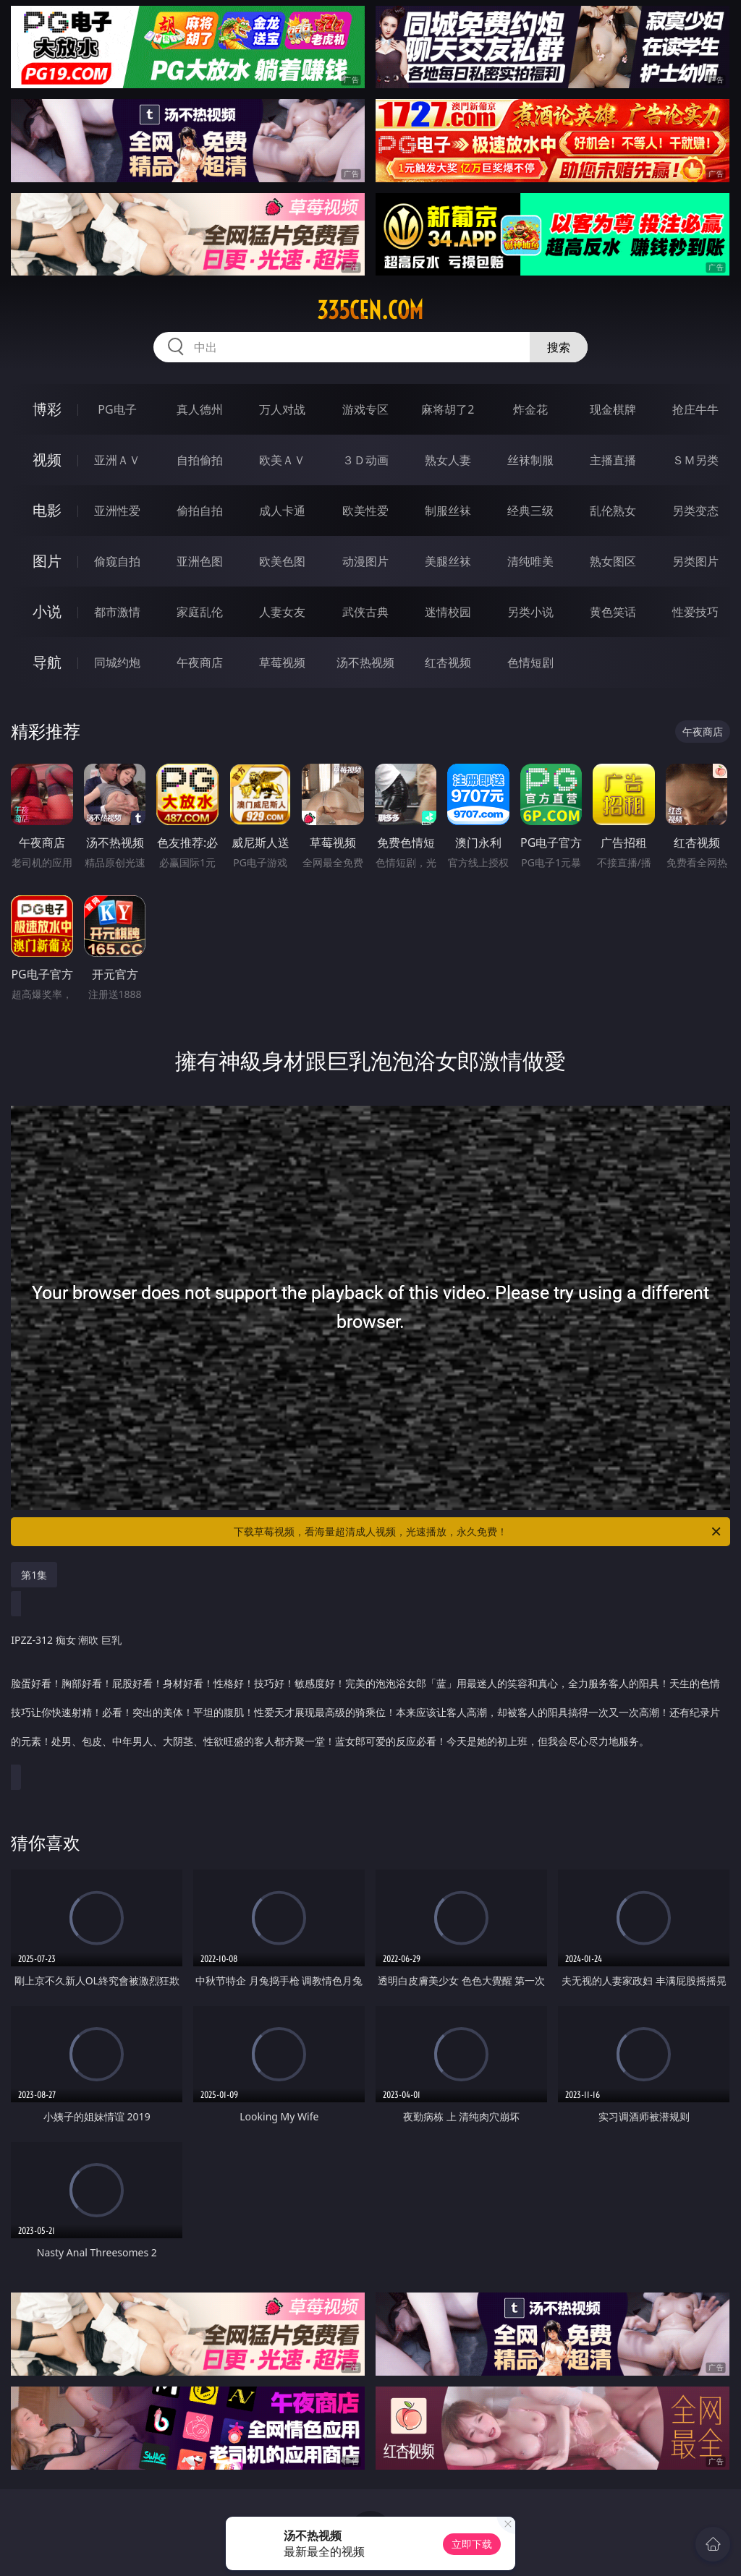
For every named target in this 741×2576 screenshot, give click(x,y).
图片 (47, 561)
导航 (47, 662)
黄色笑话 (613, 612)
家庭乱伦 (200, 612)
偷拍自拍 (200, 511)
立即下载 (472, 2544)
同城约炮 (117, 662)
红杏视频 (448, 662)
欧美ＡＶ (282, 460)
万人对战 (282, 409)
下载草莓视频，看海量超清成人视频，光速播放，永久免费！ (478, 1531)
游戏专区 (365, 409)
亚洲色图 (200, 561)
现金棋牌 (613, 409)
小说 (47, 611)
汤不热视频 (365, 662)
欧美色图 (282, 561)
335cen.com (370, 310)
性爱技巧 (695, 612)
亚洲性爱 (117, 511)
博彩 (47, 409)
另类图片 (695, 561)
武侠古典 (365, 612)
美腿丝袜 (448, 561)
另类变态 (695, 511)
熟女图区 (613, 561)
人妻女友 (282, 612)
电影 (47, 510)
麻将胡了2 (447, 409)
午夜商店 (200, 662)
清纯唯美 (530, 561)
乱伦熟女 (613, 511)
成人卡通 (282, 511)
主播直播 (613, 460)
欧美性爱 (365, 511)
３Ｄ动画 (365, 460)
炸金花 (530, 409)
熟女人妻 (448, 460)
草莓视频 (282, 662)
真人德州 (200, 409)
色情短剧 (530, 662)
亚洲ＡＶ (117, 460)
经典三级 (530, 511)
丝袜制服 (530, 460)
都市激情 (117, 612)
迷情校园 (448, 612)
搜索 (558, 347)
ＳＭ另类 (695, 460)
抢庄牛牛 (695, 409)
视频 (47, 459)
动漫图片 (365, 561)
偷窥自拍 (117, 561)
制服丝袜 (448, 511)
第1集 (34, 1575)
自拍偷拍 (200, 460)
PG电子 (117, 409)
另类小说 (530, 612)
